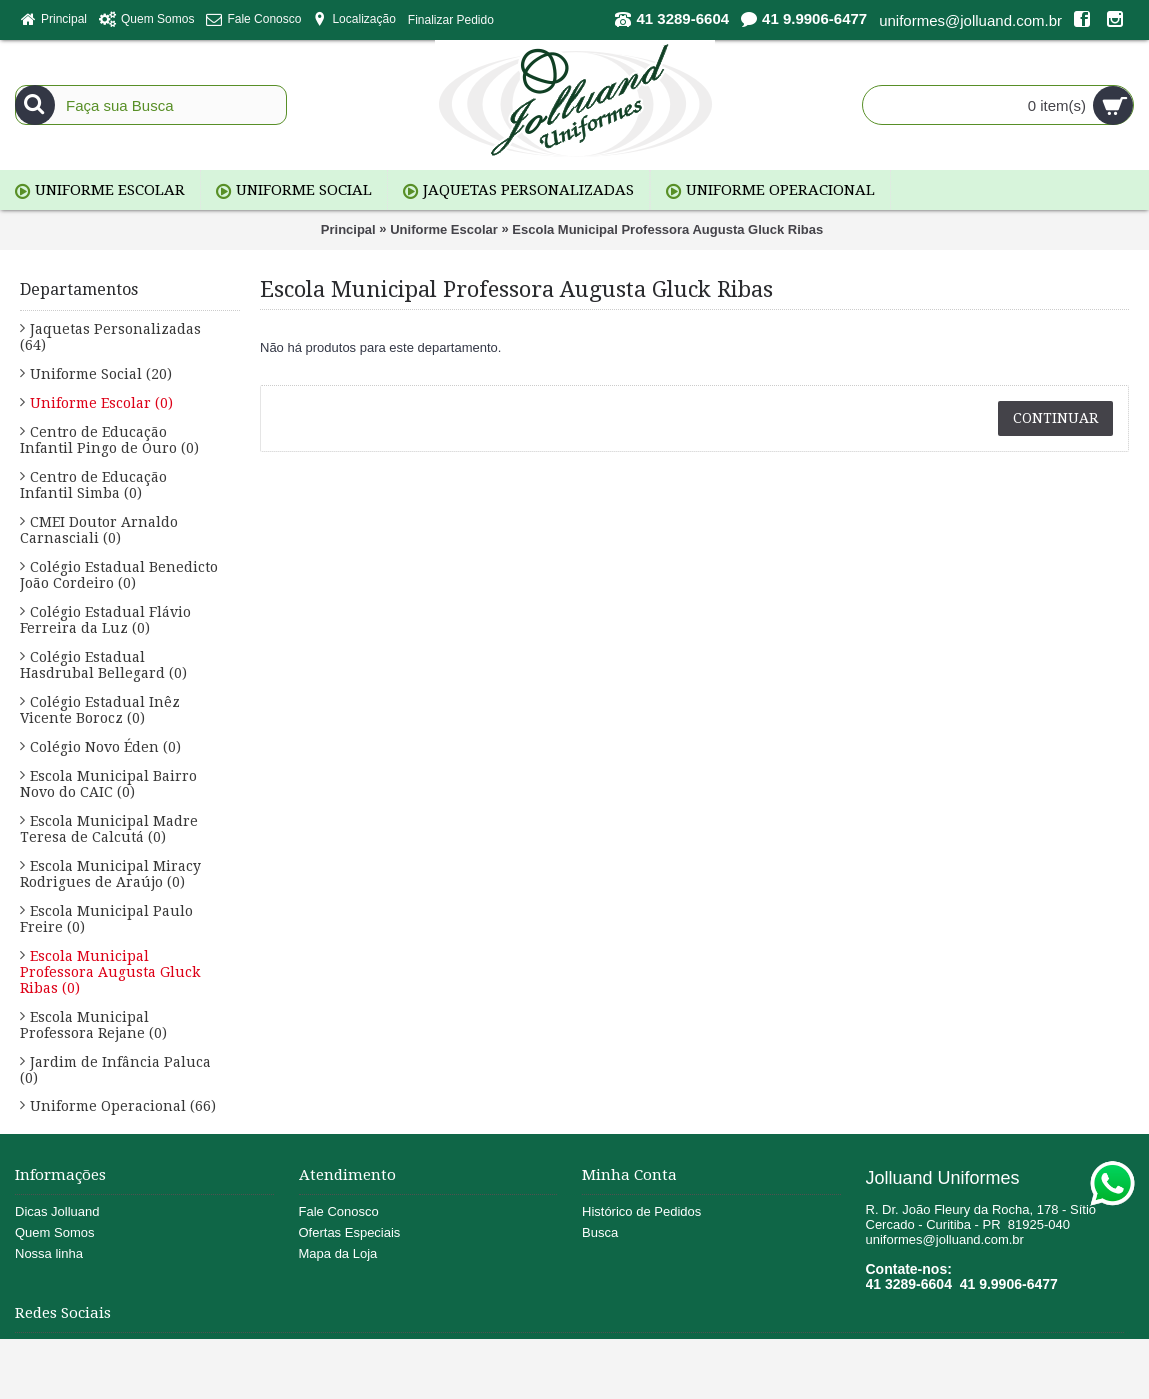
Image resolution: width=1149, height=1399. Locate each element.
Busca (600, 1232)
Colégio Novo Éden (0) (105, 747)
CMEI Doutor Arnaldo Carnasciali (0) (99, 530)
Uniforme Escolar (444, 229)
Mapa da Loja (338, 1253)
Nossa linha (49, 1253)
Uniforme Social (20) (101, 374)
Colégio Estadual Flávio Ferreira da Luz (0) (105, 620)
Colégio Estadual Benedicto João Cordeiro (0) (119, 575)
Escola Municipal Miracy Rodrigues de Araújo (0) (110, 874)
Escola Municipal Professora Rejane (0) (93, 1025)
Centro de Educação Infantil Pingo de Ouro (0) (109, 440)
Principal (348, 229)
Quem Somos (54, 1232)
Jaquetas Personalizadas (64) (110, 337)
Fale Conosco (339, 1211)
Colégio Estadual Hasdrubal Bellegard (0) (103, 665)
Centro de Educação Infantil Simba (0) (93, 485)
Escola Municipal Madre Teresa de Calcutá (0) (109, 829)
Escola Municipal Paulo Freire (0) (106, 919)
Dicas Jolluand (57, 1211)
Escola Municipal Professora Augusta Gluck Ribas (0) (110, 972)
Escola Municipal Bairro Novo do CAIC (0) (108, 784)
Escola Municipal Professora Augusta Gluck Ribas (667, 229)
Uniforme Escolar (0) (101, 403)
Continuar (1055, 418)
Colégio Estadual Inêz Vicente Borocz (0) (100, 710)
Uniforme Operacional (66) (123, 1106)
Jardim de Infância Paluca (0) (115, 1070)
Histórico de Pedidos (641, 1211)
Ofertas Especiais (350, 1232)
